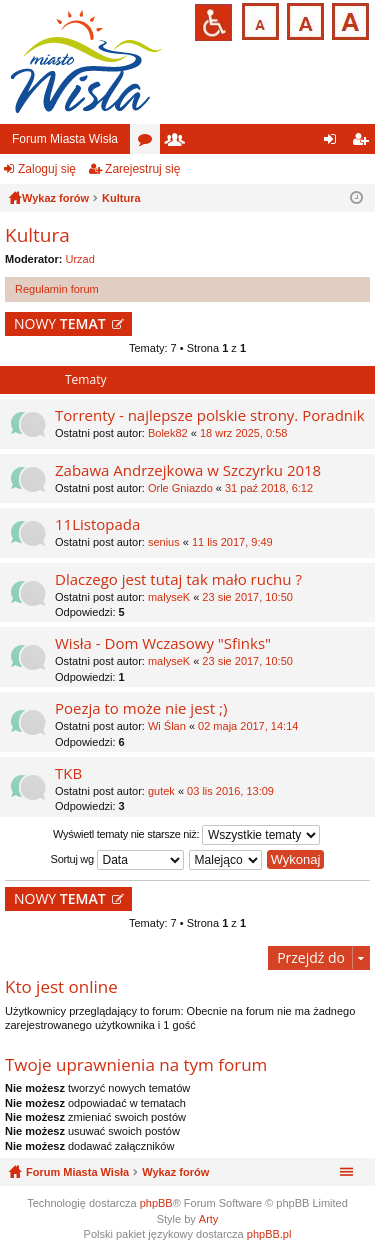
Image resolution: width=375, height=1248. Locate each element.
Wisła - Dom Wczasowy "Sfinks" (163, 643)
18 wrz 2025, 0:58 (243, 433)
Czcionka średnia (303, 19)
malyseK (169, 597)
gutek (161, 791)
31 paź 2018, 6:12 (269, 488)
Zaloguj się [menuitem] (334, 143)
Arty (209, 1219)
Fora (149, 143)
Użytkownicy (179, 143)
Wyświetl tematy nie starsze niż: (186, 835)
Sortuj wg (117, 860)
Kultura (37, 235)
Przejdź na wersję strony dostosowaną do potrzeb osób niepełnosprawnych (213, 22)
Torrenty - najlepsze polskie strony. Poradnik (210, 415)
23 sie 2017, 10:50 (247, 597)
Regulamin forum (57, 289)
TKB (68, 773)
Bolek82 (168, 433)
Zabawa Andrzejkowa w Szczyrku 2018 (188, 470)
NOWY (60, 323)
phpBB (156, 1203)
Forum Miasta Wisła (65, 139)
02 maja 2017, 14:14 (248, 726)
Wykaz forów (175, 1172)
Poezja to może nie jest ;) (141, 708)
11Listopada (97, 524)
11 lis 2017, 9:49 (232, 542)
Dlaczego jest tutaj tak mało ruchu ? (178, 579)
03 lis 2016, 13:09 (230, 791)
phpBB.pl (269, 1234)
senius (164, 542)
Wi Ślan (167, 726)
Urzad (80, 259)
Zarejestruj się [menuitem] (364, 143)
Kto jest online (61, 986)
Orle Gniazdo (180, 488)
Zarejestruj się (142, 169)
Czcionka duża (348, 19)
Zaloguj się (47, 169)
